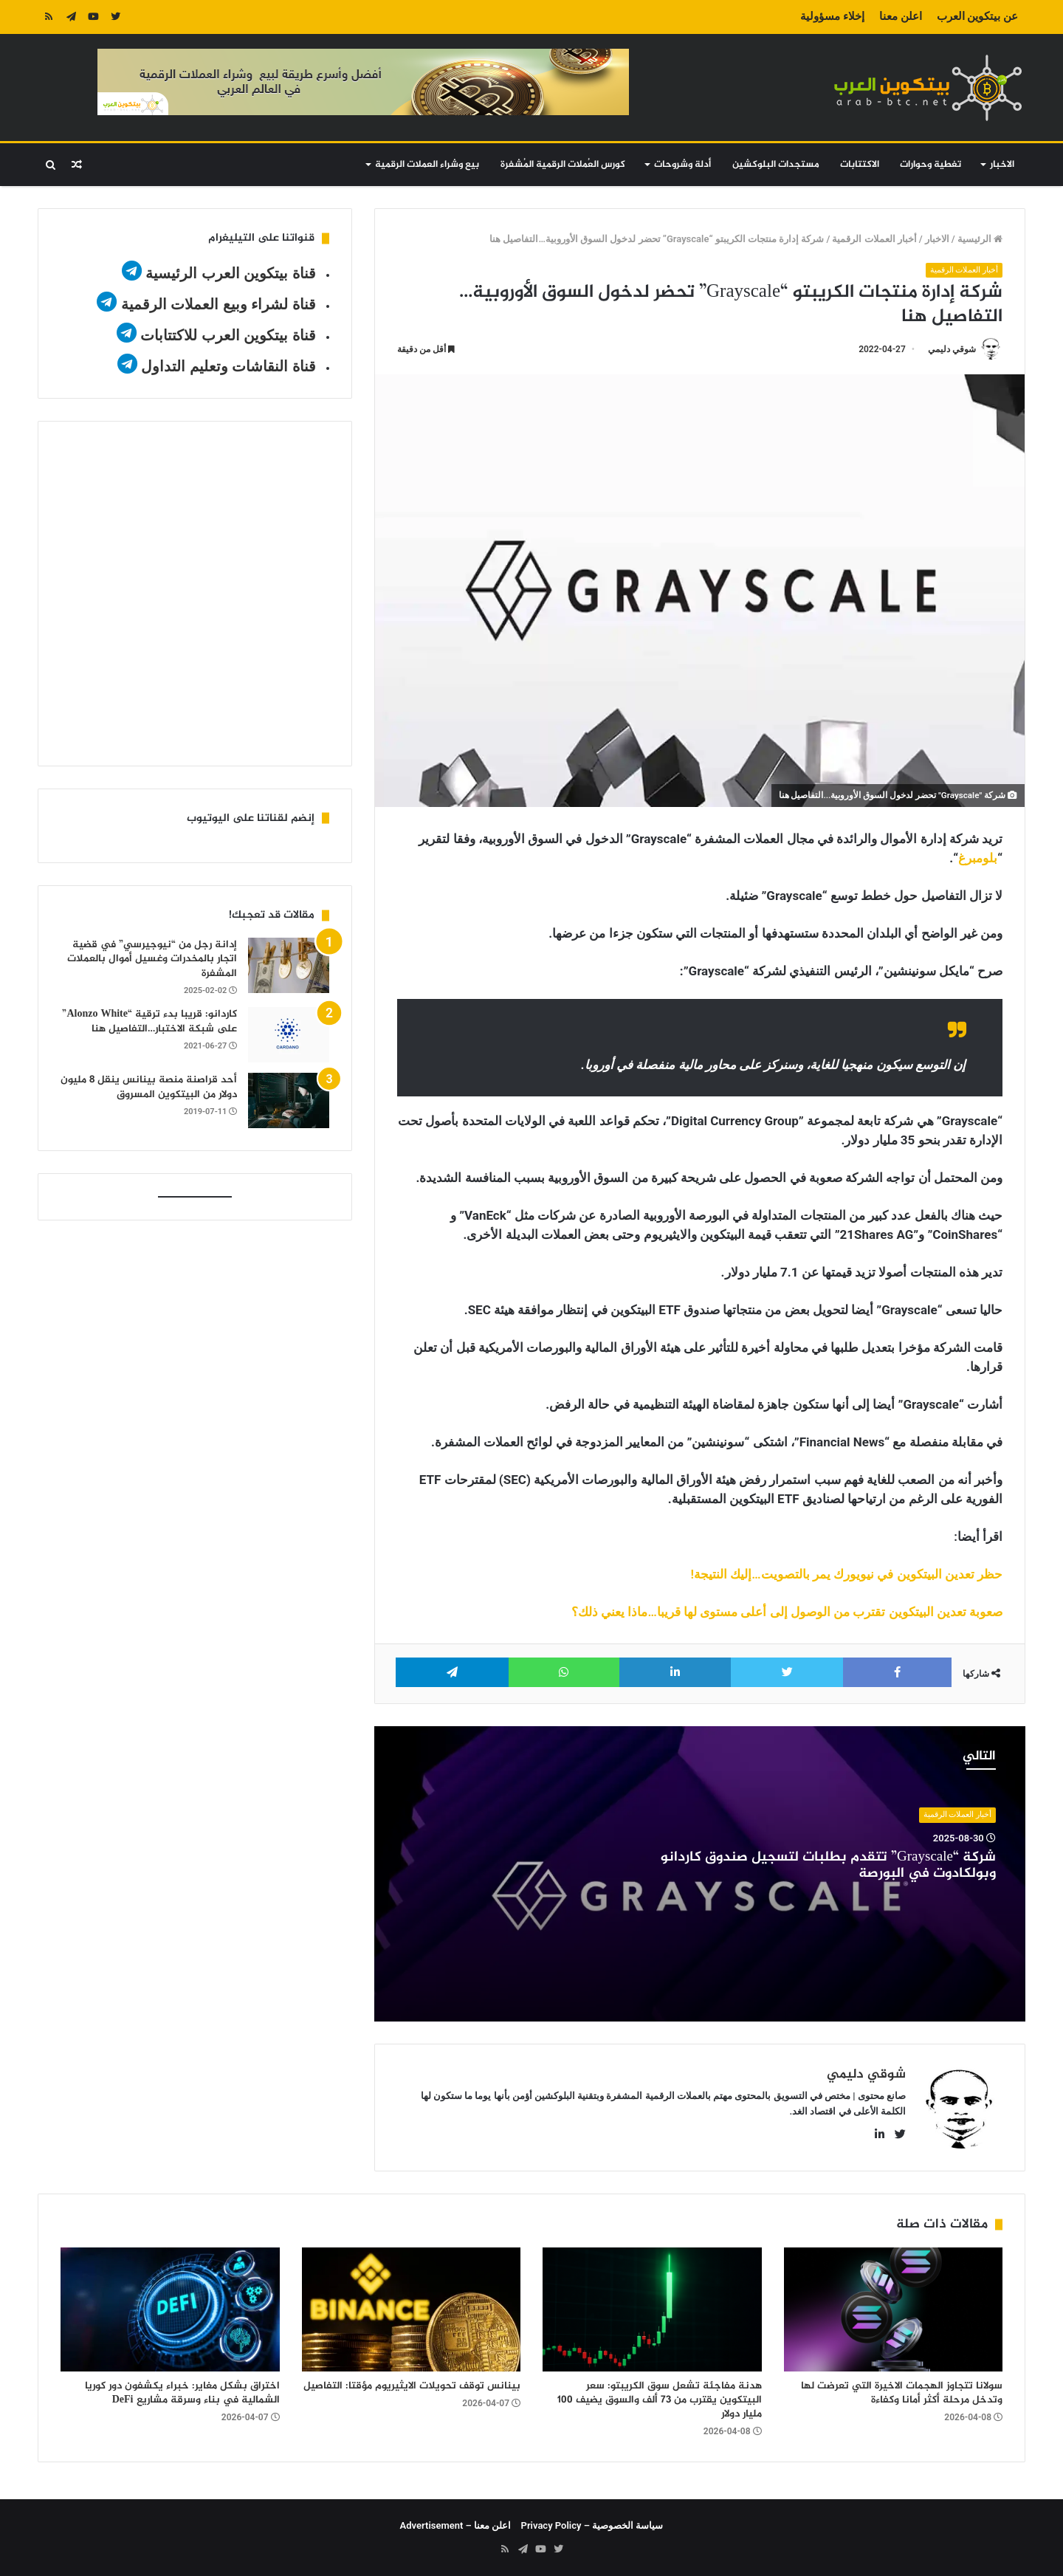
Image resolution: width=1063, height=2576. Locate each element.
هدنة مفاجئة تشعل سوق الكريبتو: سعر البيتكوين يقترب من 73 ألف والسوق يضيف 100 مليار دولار (659, 2399)
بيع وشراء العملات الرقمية (427, 165)
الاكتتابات (859, 165)
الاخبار (1002, 165)
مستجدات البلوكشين (775, 165)
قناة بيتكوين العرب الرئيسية (230, 273)
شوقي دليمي (952, 349)
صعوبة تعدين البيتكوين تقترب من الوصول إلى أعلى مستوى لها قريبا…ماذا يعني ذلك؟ (786, 1611)
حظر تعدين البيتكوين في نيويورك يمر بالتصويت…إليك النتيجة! (846, 1574)
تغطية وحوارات (930, 165)
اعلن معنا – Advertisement (456, 2525)
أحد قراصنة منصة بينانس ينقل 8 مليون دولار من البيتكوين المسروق (149, 1087)
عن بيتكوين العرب (977, 16)
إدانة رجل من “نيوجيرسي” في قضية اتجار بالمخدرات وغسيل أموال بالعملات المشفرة (152, 959)
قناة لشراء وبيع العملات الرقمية (218, 304)
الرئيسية (979, 238)
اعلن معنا (900, 16)
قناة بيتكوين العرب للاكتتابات (226, 335)
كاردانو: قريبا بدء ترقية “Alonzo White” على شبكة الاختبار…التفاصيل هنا (149, 1021)
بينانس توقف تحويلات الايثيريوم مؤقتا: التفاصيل (411, 2385)
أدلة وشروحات (682, 165)
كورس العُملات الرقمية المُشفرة (562, 165)
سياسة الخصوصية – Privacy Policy (592, 2525)
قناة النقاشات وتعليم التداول (228, 366)
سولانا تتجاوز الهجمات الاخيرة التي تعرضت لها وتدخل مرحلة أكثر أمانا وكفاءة (901, 2392)
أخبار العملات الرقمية (874, 238)
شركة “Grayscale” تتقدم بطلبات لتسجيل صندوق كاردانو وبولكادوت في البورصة (828, 1866)
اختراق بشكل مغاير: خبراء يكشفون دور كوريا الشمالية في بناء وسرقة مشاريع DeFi (182, 2392)
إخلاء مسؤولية (832, 16)
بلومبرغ (977, 858)
